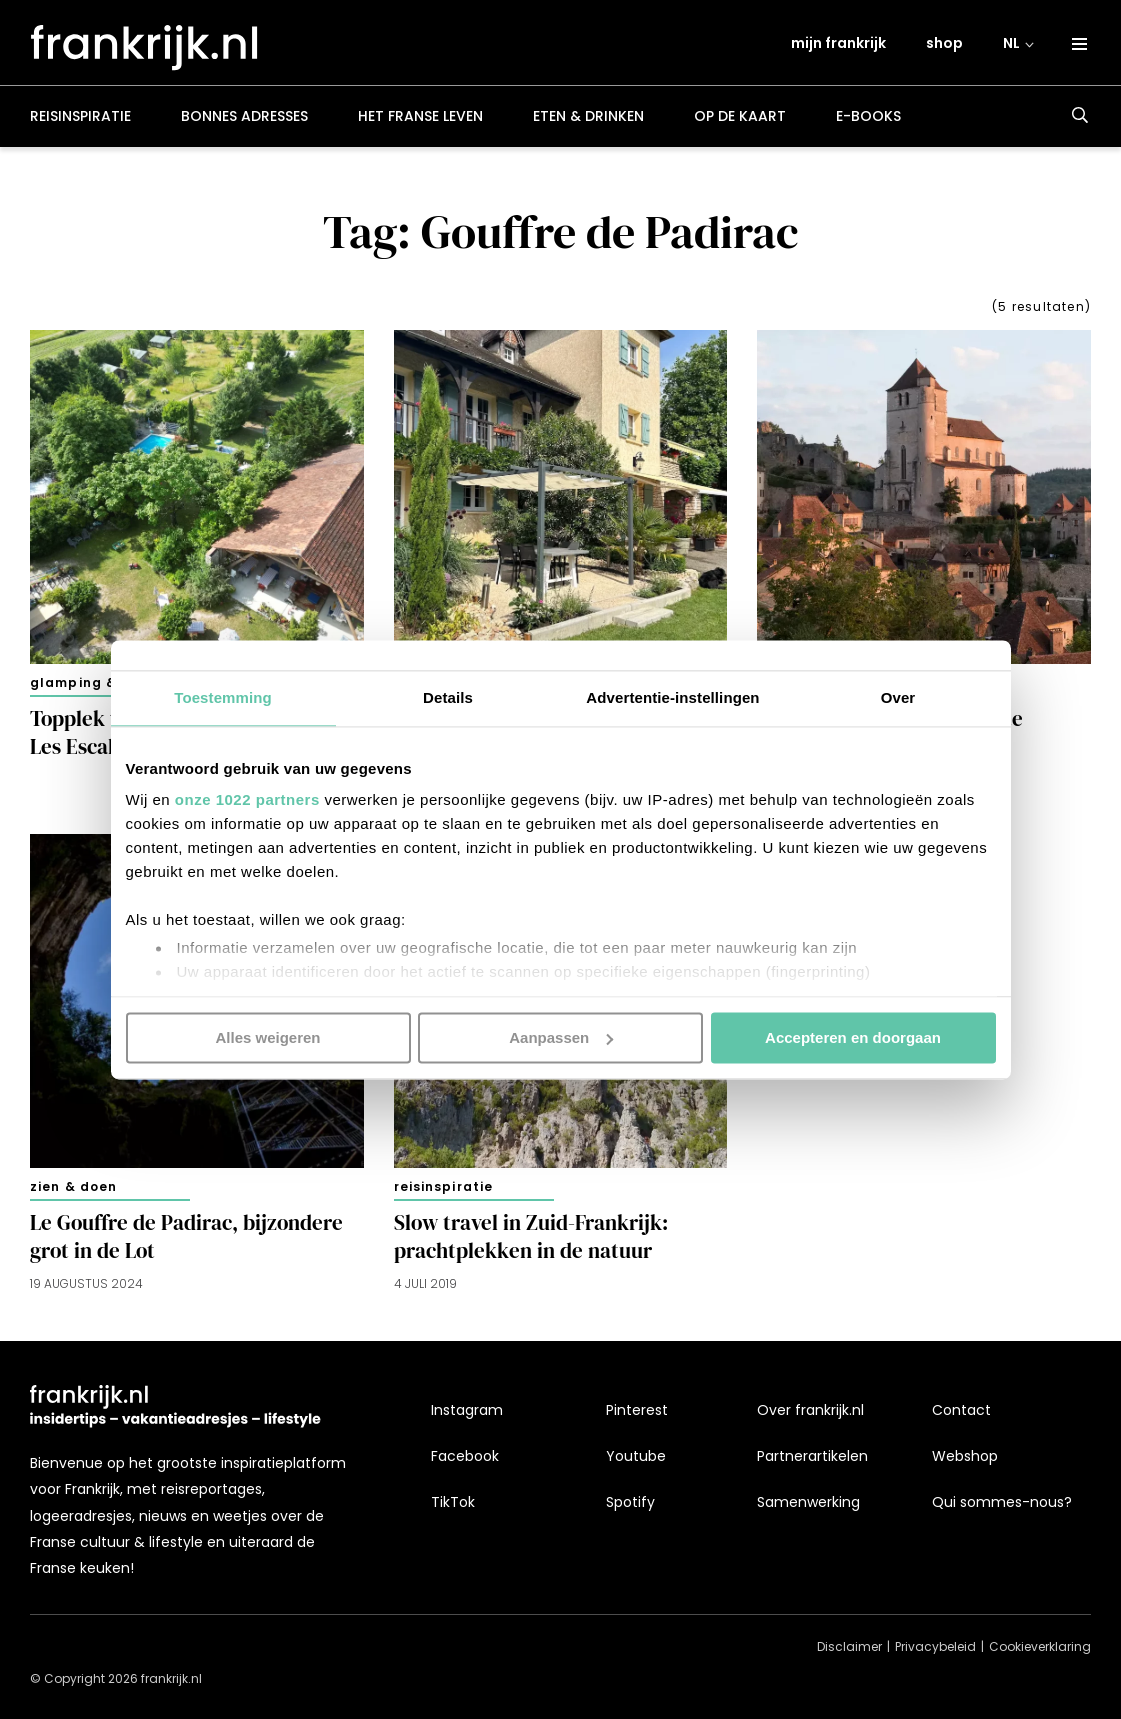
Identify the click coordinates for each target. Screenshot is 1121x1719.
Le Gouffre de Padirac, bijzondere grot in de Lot (186, 1244)
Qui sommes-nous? (1002, 1502)
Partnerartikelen (812, 1456)
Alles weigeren (267, 1037)
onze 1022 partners (247, 799)
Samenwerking (808, 1502)
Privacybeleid (935, 1646)
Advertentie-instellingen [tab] (672, 697)
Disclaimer (849, 1646)
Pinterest (637, 1410)
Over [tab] (898, 697)
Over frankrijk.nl (810, 1410)
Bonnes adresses (244, 124)
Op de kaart (740, 124)
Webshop (965, 1456)
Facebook (465, 1456)
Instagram (467, 1410)
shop (945, 47)
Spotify (630, 1502)
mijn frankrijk (839, 47)
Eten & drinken (588, 124)
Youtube (636, 1456)
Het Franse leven (420, 124)
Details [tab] (448, 697)
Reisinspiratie (80, 124)
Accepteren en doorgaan (853, 1037)
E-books (868, 124)
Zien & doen (73, 1193)
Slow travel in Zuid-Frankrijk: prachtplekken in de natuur (531, 1244)
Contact (961, 1410)
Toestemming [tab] (223, 697)
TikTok (453, 1502)
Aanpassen (561, 1037)
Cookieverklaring (1040, 1646)
